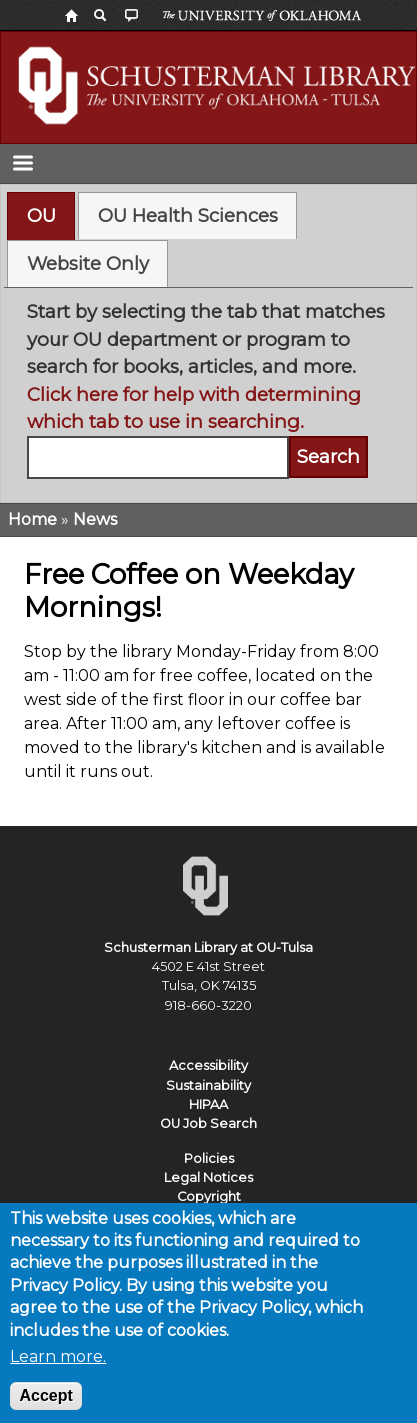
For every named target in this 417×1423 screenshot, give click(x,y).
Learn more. (58, 1368)
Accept (45, 1407)
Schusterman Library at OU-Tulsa (208, 947)
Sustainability (208, 1085)
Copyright (209, 1196)
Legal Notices (208, 1177)
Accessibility (208, 1065)
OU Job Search (208, 1123)
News (95, 519)
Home (32, 519)
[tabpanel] (209, 388)
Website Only (88, 263)
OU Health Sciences (188, 215)
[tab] (41, 216)
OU (41, 215)
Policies (209, 1158)
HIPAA (208, 1104)
